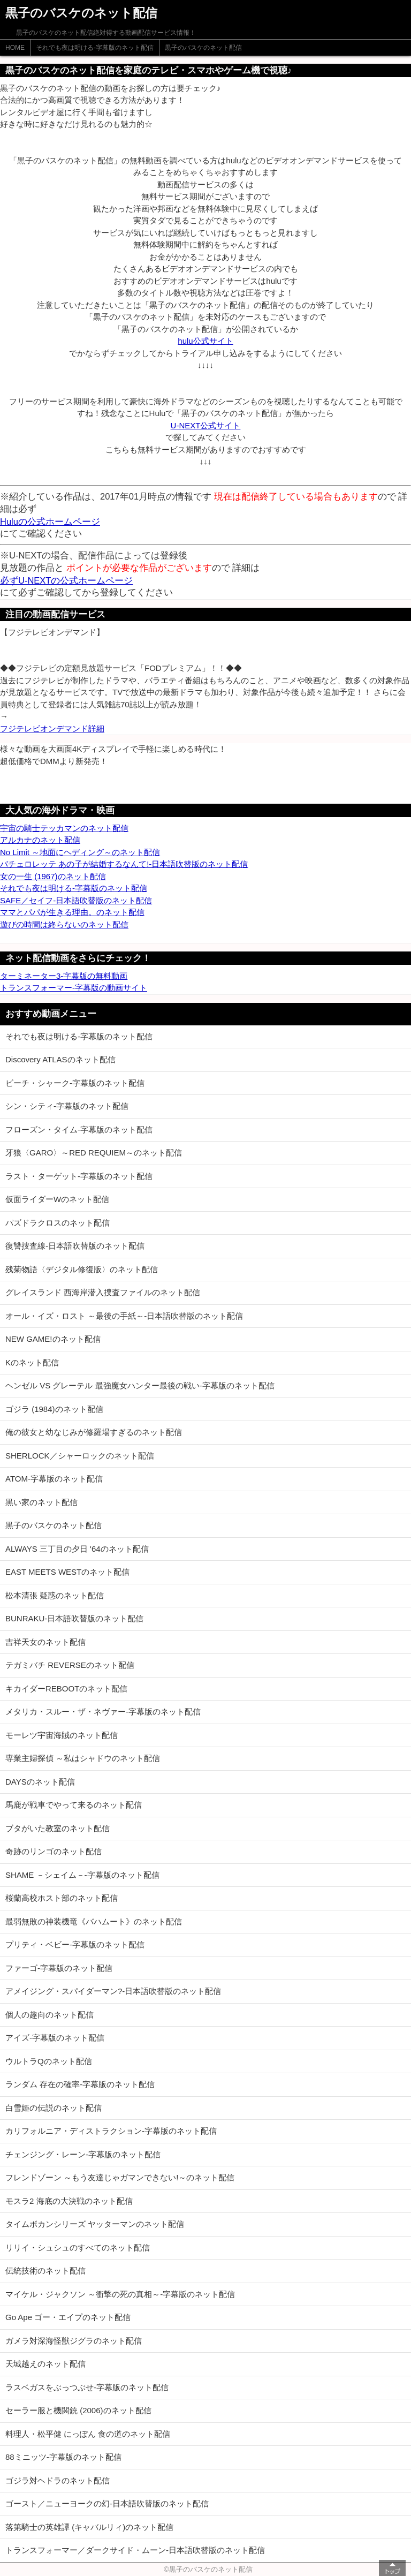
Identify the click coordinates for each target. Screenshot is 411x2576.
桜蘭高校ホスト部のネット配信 (61, 1897)
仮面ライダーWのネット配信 (57, 1199)
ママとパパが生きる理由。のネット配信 (72, 912)
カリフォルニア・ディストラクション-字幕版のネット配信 (111, 2130)
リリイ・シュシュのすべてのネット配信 (77, 2247)
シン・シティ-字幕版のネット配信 (66, 1106)
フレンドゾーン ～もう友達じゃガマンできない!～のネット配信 (119, 2177)
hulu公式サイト (205, 340)
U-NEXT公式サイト (206, 425)
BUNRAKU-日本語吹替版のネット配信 (74, 1618)
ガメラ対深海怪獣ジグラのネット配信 (73, 2340)
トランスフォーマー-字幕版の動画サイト (73, 987)
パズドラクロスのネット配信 (57, 1222)
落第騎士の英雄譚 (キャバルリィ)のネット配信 (89, 2527)
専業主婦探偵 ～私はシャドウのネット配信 (82, 1758)
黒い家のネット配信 (41, 1502)
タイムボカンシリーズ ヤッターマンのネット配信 (94, 2223)
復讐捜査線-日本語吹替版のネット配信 (74, 1245)
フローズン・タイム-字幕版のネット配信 (79, 1129)
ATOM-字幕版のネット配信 (54, 1478)
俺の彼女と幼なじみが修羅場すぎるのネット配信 (93, 1432)
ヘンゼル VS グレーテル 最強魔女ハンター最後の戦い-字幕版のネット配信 (140, 1385)
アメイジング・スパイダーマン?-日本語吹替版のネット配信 (113, 1991)
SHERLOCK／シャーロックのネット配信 (79, 1455)
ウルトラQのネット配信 (48, 2061)
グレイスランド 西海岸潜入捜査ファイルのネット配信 (102, 1292)
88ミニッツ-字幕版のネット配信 (63, 2456)
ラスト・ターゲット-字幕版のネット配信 (79, 1176)
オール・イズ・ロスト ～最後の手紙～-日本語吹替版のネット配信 (124, 1315)
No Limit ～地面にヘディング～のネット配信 (80, 852)
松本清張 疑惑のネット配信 (54, 1595)
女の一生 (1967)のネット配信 (53, 876)
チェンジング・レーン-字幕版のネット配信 (83, 2154)
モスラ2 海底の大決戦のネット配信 (69, 2200)
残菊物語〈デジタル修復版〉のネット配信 (81, 1269)
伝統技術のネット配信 (45, 2270)
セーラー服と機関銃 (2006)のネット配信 (78, 2410)
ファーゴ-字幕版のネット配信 (58, 1968)
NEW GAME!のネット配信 (53, 1338)
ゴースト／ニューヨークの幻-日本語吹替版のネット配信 (107, 2503)
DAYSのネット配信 (40, 1781)
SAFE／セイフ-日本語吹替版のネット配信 (76, 900)
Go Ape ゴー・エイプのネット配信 (68, 2317)
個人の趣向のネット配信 (49, 2014)
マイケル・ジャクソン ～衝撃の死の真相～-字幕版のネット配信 (120, 2294)
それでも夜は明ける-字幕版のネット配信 (95, 47)
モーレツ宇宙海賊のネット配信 (61, 1735)
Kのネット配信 (32, 1362)
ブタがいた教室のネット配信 (57, 1828)
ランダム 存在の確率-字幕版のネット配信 (80, 2084)
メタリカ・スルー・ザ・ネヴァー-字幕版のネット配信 (103, 1711)
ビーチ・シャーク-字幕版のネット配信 (74, 1082)
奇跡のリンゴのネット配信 (53, 1851)
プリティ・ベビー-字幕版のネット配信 (74, 1944)
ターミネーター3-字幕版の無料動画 (63, 975)
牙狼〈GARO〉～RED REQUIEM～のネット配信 (93, 1152)
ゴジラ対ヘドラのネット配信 (57, 2480)
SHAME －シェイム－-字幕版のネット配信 (82, 1874)
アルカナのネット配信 (40, 839)
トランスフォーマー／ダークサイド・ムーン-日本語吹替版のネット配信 (135, 2550)
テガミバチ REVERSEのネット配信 (69, 1665)
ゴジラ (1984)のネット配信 (54, 1409)
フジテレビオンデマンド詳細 (52, 728)
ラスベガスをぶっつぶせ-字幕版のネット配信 (87, 2387)
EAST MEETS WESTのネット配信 (67, 1571)
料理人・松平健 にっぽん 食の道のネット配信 (87, 2433)
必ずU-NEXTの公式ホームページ (66, 580)
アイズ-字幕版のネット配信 (54, 2037)
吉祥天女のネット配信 (45, 1641)
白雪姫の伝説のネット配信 (53, 2107)
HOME (15, 47)
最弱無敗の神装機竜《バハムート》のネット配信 (93, 1921)
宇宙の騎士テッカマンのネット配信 (64, 828)
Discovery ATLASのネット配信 (60, 1059)
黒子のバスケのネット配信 (203, 47)
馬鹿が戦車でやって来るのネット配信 (73, 1804)
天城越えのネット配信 (45, 2363)
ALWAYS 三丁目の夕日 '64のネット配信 (77, 1548)
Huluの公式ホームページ (50, 521)
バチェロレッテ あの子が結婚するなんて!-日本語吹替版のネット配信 (124, 863)
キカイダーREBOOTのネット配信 (66, 1688)
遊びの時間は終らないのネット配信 (64, 924)
